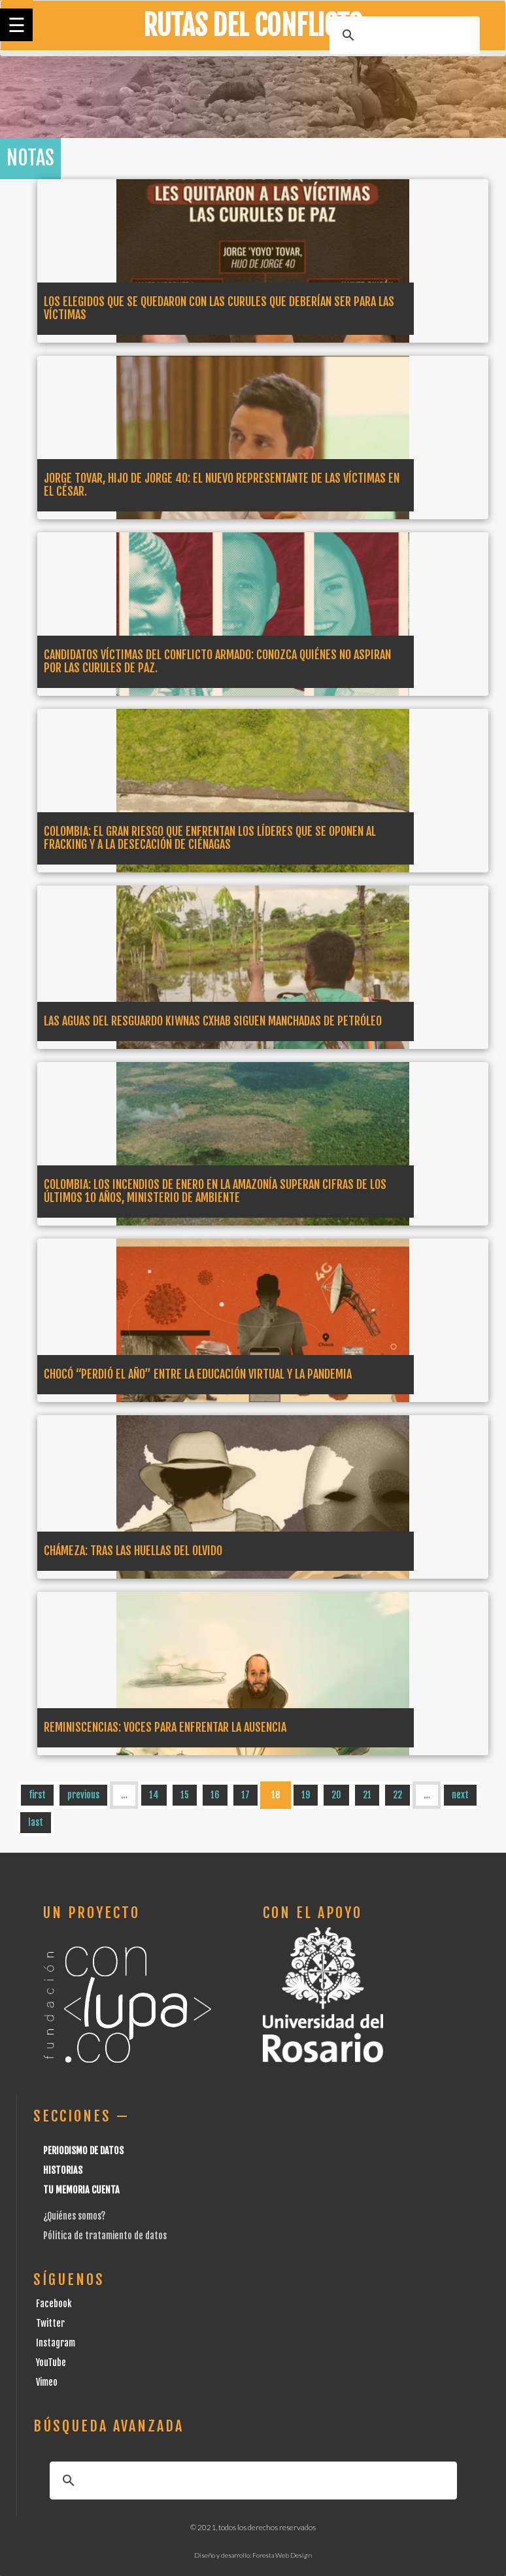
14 (154, 1794)
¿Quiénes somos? (74, 2216)
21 (367, 1794)
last (35, 1822)
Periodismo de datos (83, 2150)
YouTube (51, 2362)
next (460, 1794)
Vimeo (47, 2382)
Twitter (50, 2323)
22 (397, 1794)
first (37, 1794)
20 (336, 1794)
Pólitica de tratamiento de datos (105, 2235)
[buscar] (403, 35)
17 (245, 1794)
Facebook (54, 2303)
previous (83, 1794)
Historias (62, 2170)
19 (305, 1794)
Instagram (55, 2342)
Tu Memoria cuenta (81, 2189)
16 (215, 1794)
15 (184, 1794)
